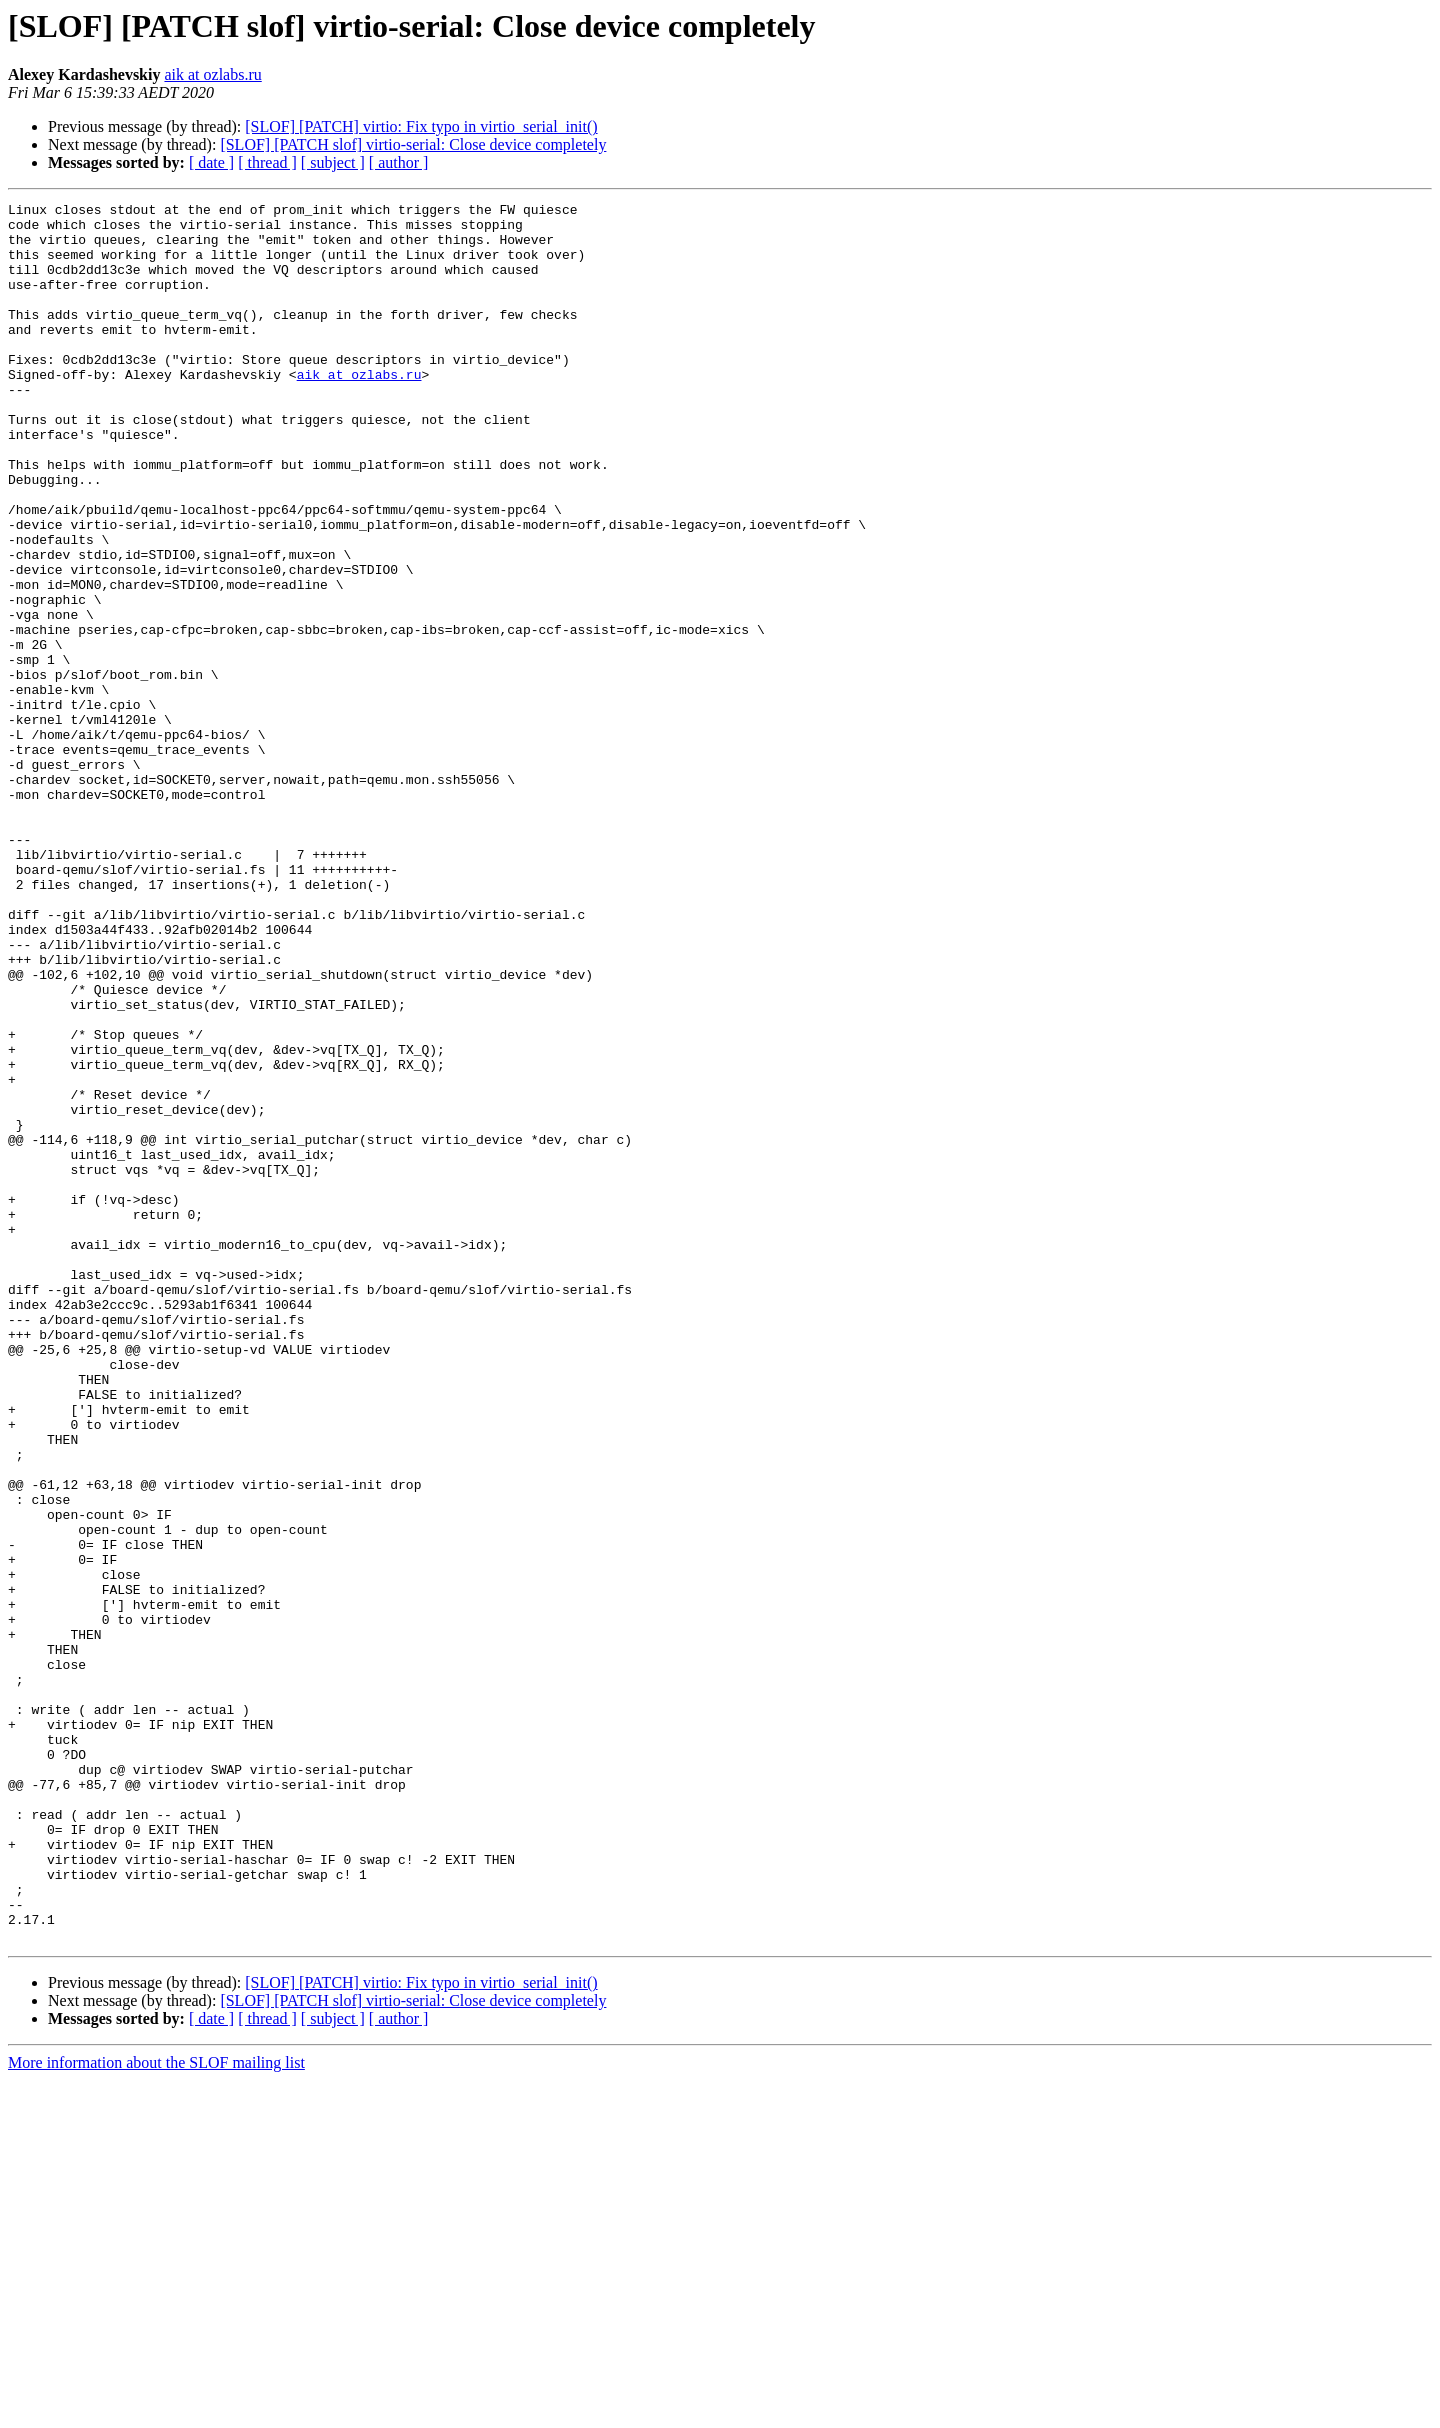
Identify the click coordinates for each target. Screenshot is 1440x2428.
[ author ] (399, 162)
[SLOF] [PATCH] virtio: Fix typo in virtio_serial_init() (421, 126)
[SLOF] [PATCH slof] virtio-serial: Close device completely (413, 144)
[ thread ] (267, 162)
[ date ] (211, 162)
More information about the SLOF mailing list (156, 2410)
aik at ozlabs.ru (212, 74)
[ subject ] (333, 162)
